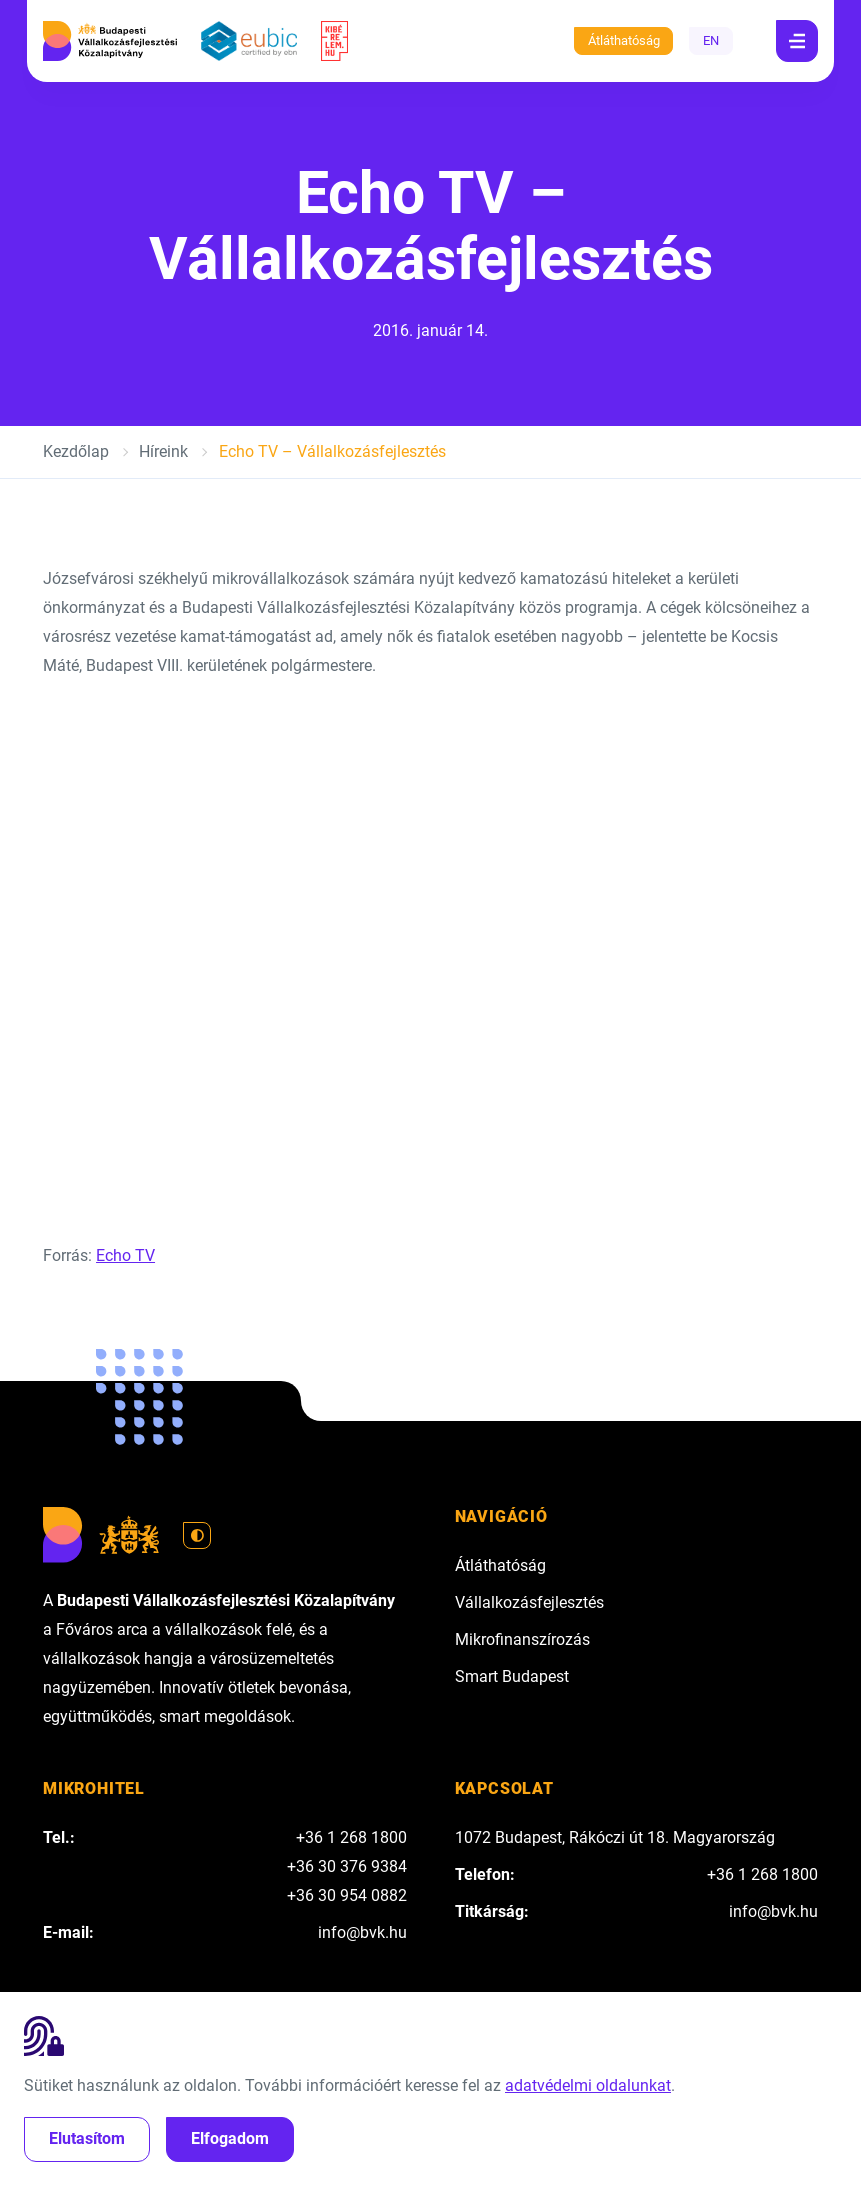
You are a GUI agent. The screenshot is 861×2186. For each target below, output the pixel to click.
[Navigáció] (797, 41)
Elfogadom (230, 2138)
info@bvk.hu (362, 1932)
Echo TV (125, 1255)
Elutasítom (87, 2138)
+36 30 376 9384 (347, 1866)
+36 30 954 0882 (347, 1895)
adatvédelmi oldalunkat (588, 2085)
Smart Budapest (512, 1676)
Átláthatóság (624, 40)
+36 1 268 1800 (351, 1837)
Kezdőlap (76, 451)
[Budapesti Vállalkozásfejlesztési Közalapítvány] (110, 41)
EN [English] (711, 40)
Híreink (163, 451)
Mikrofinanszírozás (522, 1639)
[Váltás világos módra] (197, 1536)
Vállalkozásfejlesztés (529, 1602)
